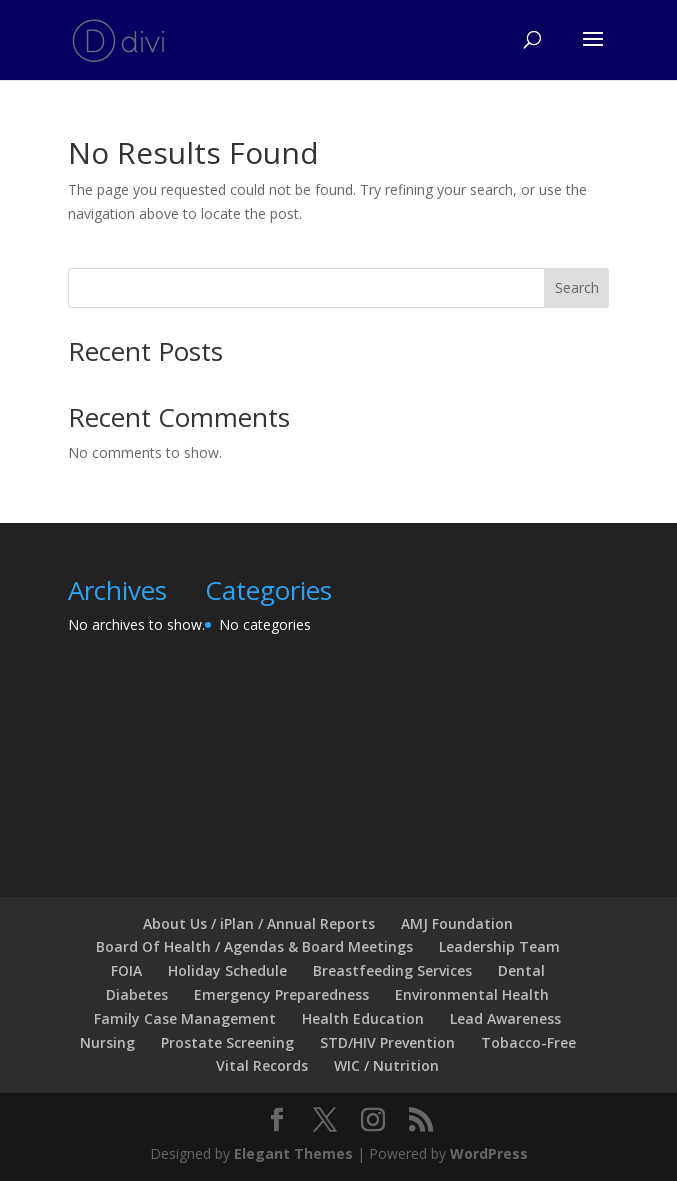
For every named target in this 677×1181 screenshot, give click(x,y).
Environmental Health (472, 994)
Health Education (363, 1018)
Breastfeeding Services (392, 970)
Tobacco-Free (528, 1042)
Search (577, 287)
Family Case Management (185, 1018)
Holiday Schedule (227, 970)
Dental (521, 970)
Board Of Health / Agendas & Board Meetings (254, 946)
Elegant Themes (293, 1153)
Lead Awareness (505, 1018)
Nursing (107, 1042)
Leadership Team (499, 946)
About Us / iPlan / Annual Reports (259, 923)
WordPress (489, 1153)
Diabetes (137, 994)
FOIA (126, 970)
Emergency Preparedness (281, 994)
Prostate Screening (227, 1042)
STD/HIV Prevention (387, 1042)
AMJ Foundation (457, 923)
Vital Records (262, 1065)
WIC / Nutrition (386, 1065)
